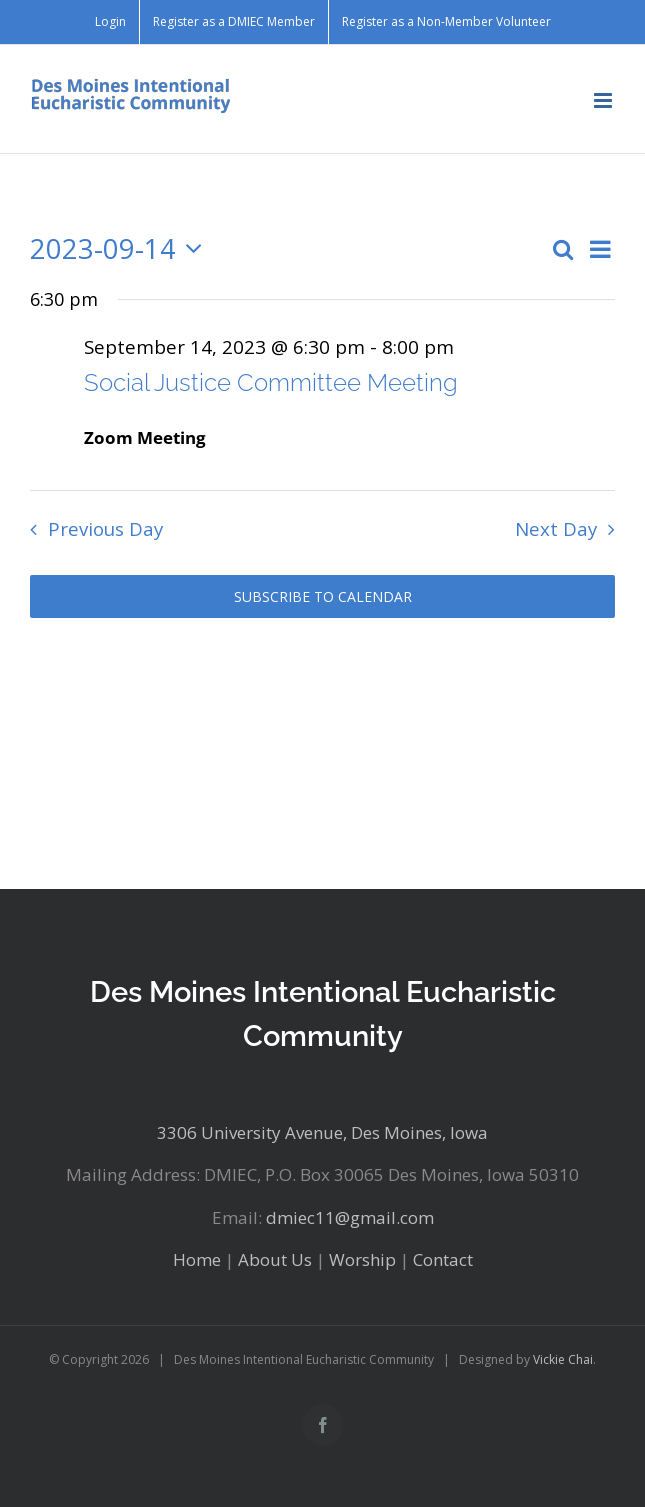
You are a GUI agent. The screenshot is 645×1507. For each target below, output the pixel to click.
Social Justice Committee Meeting (271, 382)
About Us (275, 1259)
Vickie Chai (563, 1359)
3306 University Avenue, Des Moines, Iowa (322, 1132)
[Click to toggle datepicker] (121, 249)
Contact (443, 1259)
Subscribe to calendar (323, 596)
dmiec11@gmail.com (350, 1217)
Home (197, 1259)
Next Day (556, 528)
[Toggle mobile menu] (604, 100)
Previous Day (105, 528)
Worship (362, 1259)
